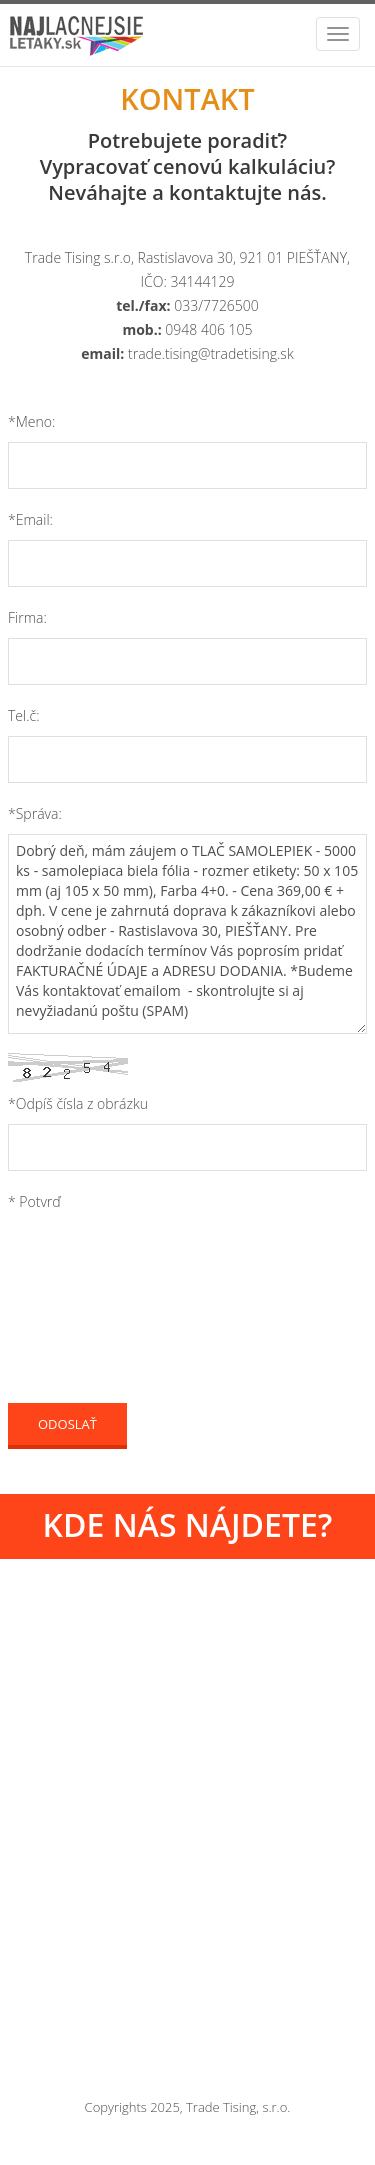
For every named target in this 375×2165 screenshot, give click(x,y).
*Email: (30, 519)
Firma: (27, 617)
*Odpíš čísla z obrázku (78, 1103)
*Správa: (35, 813)
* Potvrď (34, 1201)
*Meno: (31, 421)
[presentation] (160, 1273)
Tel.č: (24, 715)
